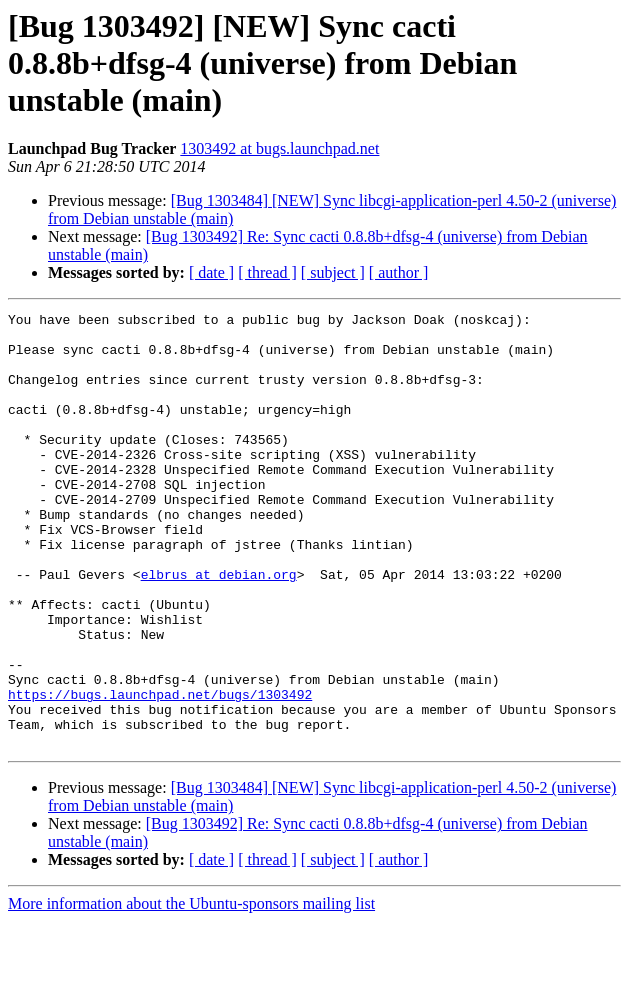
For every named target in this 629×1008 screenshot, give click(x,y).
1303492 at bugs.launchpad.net (279, 148)
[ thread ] (267, 272)
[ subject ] (333, 272)
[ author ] (399, 272)
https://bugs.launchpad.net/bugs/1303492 (160, 772)
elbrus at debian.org (219, 628)
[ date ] (211, 272)
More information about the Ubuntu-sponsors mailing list (191, 990)
